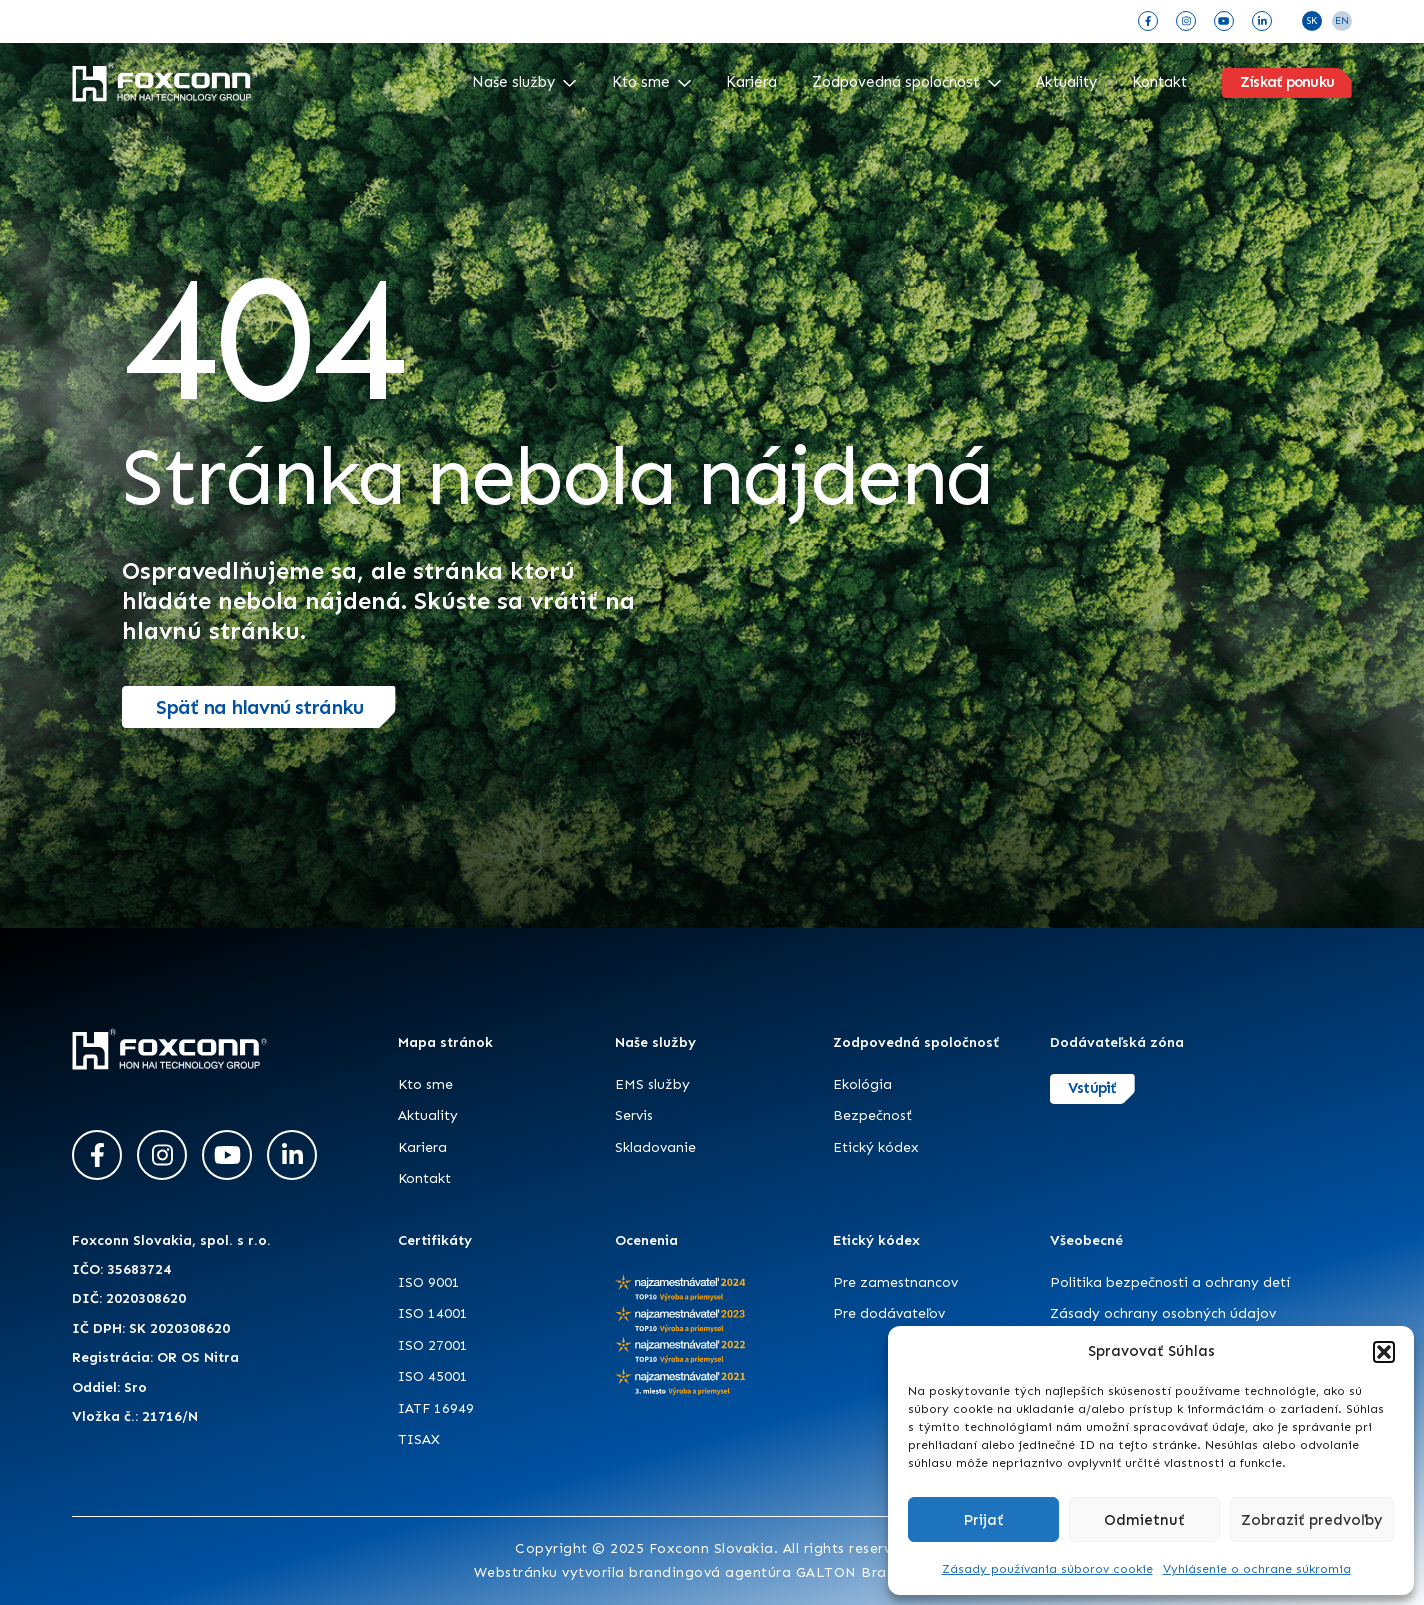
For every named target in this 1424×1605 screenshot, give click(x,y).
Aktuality (1066, 82)
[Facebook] (1148, 21)
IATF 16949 (436, 1408)
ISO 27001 (433, 1345)
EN (1342, 21)
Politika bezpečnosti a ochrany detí (1170, 1282)
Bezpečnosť (872, 1115)
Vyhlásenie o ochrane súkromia (1257, 1569)
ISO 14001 (433, 1313)
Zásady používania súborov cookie (1047, 1569)
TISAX (419, 1439)
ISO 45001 (433, 1376)
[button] (1384, 1352)
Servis (634, 1115)
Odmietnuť (1144, 1520)
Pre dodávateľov (889, 1313)
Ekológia (862, 1084)
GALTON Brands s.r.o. (873, 1572)
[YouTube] (1224, 21)
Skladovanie (655, 1147)
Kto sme (651, 82)
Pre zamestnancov (895, 1282)
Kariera (422, 1147)
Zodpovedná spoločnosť (906, 82)
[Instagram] (1186, 21)
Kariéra (751, 82)
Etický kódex (876, 1147)
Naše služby (524, 82)
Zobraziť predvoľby (1312, 1520)
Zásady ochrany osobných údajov (1163, 1313)
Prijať (984, 1520)
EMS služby (652, 1084)
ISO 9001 (429, 1282)
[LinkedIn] (1262, 21)
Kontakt (1159, 82)
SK (1312, 21)
